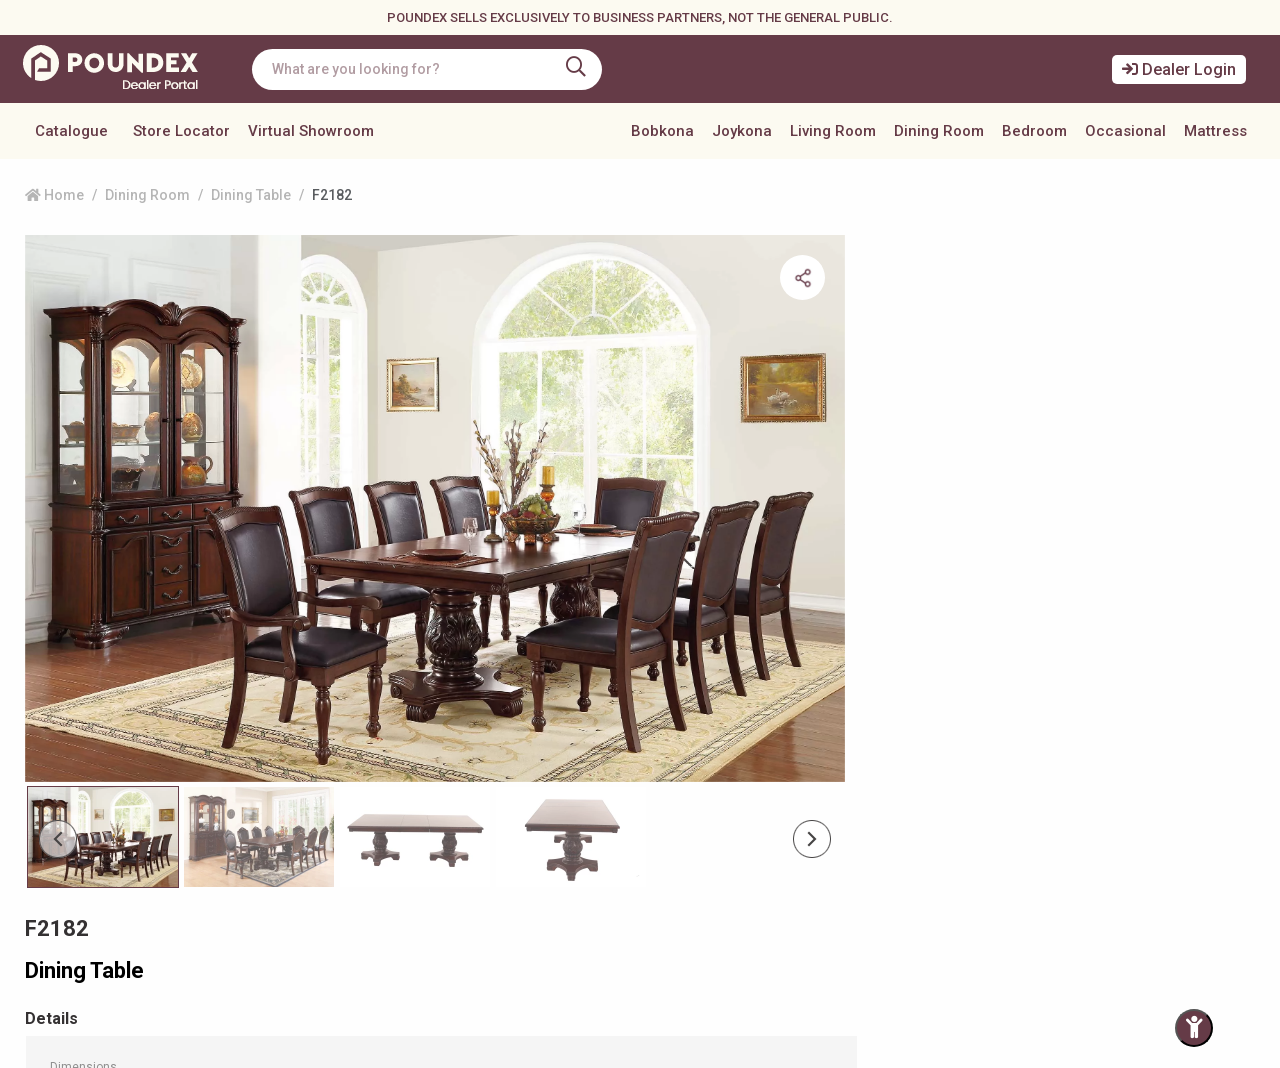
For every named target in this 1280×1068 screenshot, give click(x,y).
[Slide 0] (100, 692)
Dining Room (939, 131)
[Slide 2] (401, 692)
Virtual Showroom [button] (311, 131)
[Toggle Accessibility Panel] (1194, 1028)
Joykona (742, 131)
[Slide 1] (251, 692)
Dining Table (251, 195)
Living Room (833, 131)
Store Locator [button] (181, 131)
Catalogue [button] (71, 131)
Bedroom (1034, 131)
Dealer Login (1179, 69)
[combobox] (435, 69)
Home (54, 195)
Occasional (1125, 131)
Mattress (1215, 131)
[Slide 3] (552, 692)
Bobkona (662, 131)
